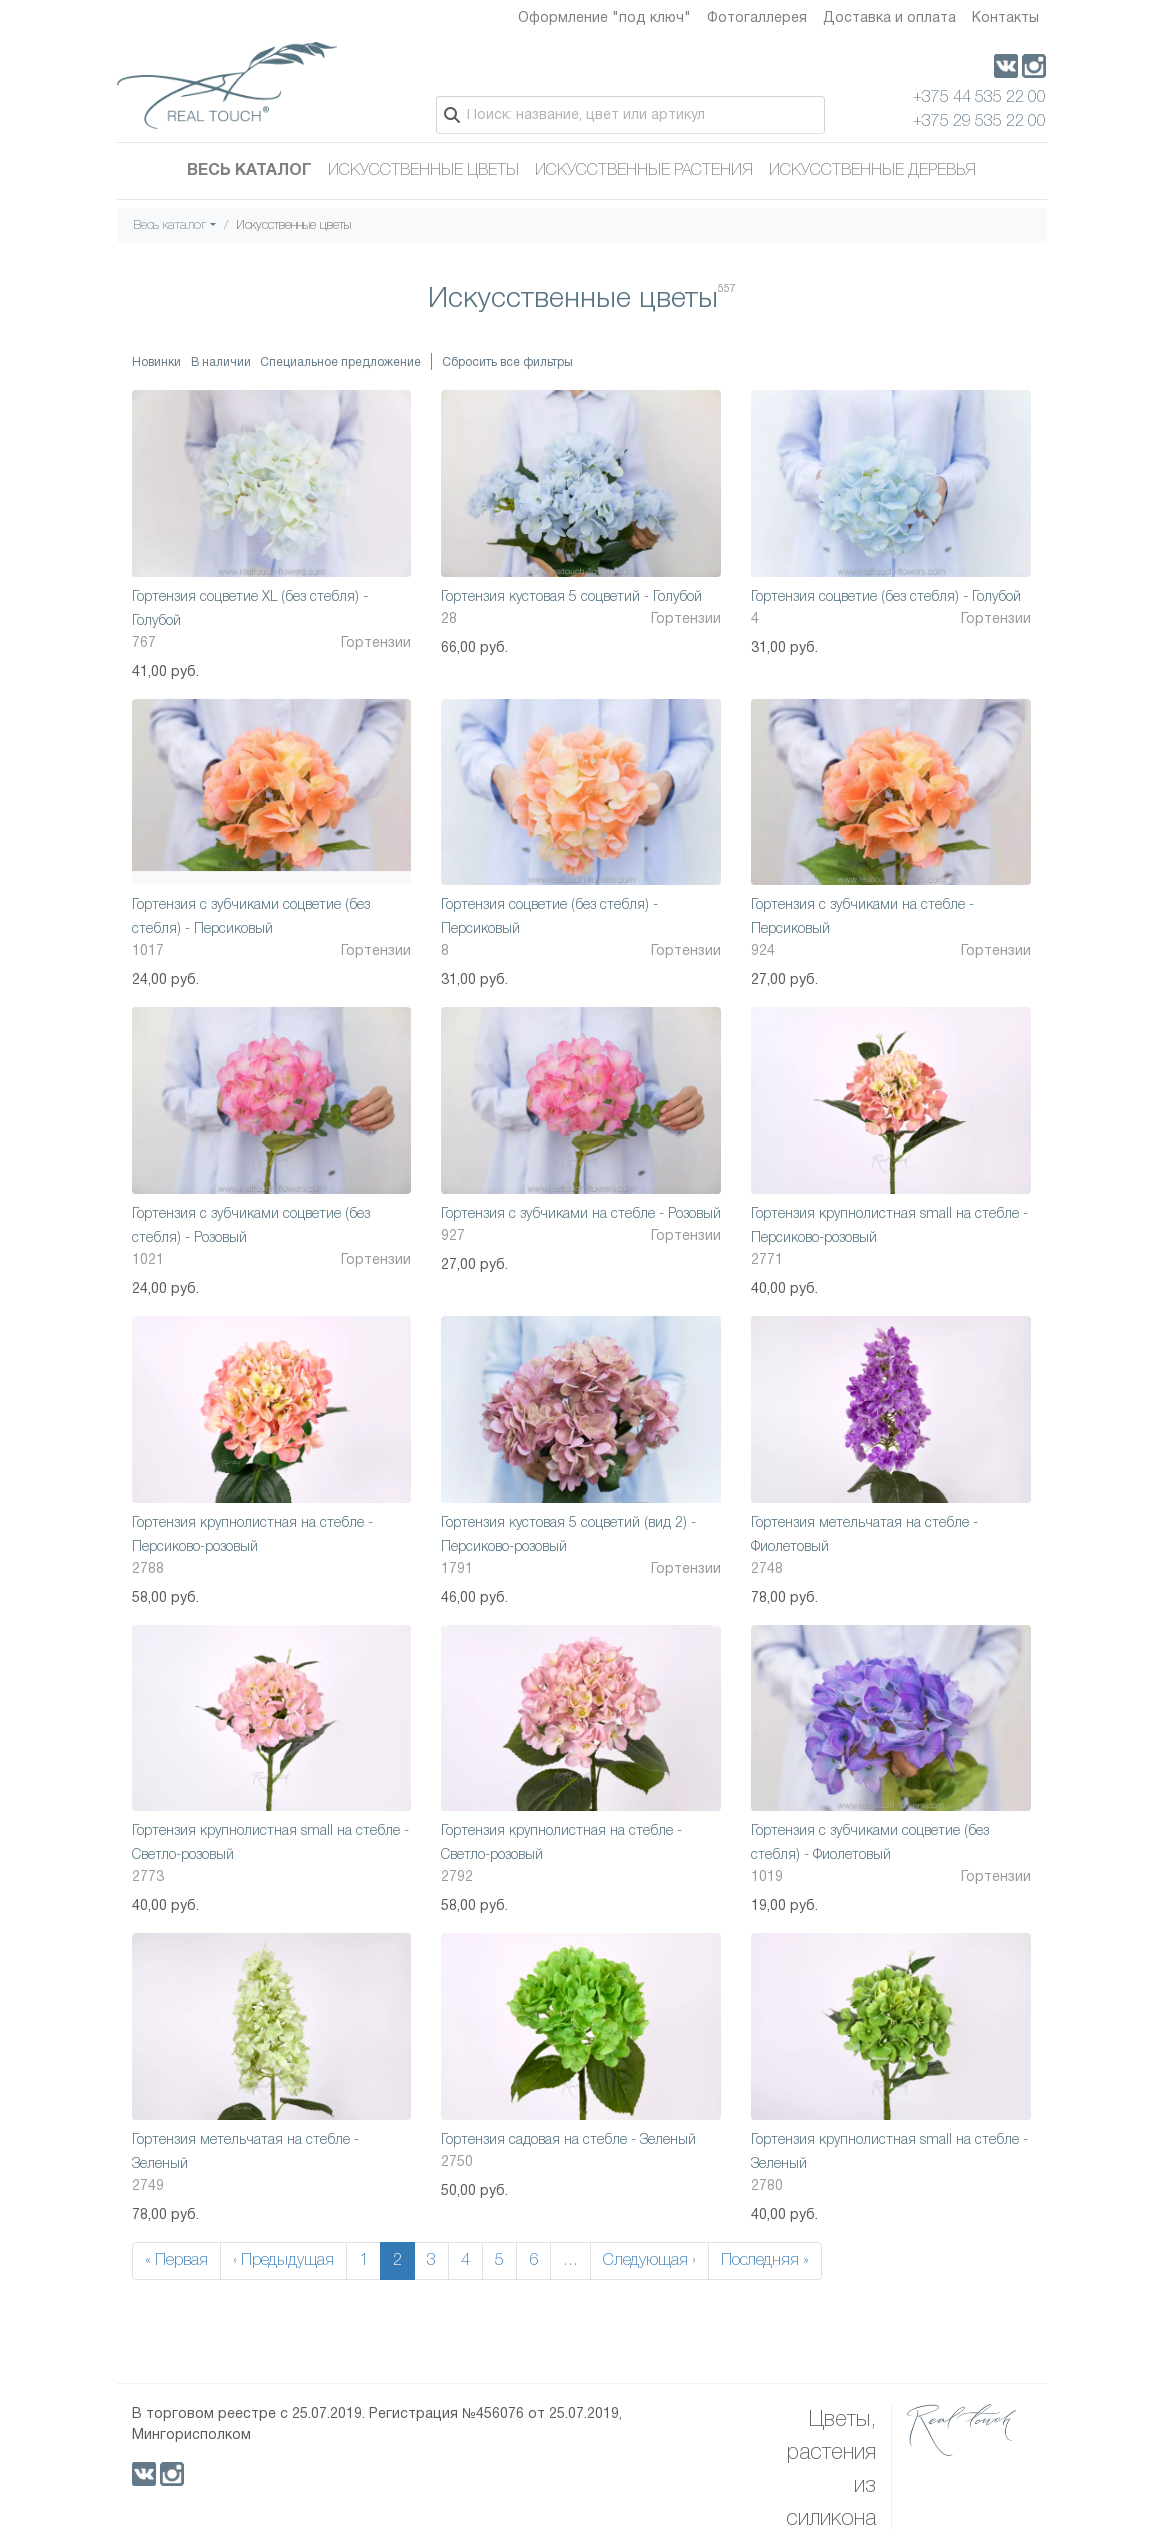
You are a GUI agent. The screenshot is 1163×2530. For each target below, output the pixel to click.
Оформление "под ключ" (604, 18)
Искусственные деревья (872, 171)
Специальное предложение (340, 362)
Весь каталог (249, 171)
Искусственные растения (644, 171)
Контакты (1005, 18)
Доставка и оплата (889, 18)
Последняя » (765, 2261)
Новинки (156, 362)
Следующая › (649, 2261)
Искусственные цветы (423, 171)
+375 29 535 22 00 (979, 122)
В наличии (221, 362)
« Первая (176, 2261)
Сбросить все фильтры (507, 362)
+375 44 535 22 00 (979, 98)
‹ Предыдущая (283, 2261)
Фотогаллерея (757, 18)
